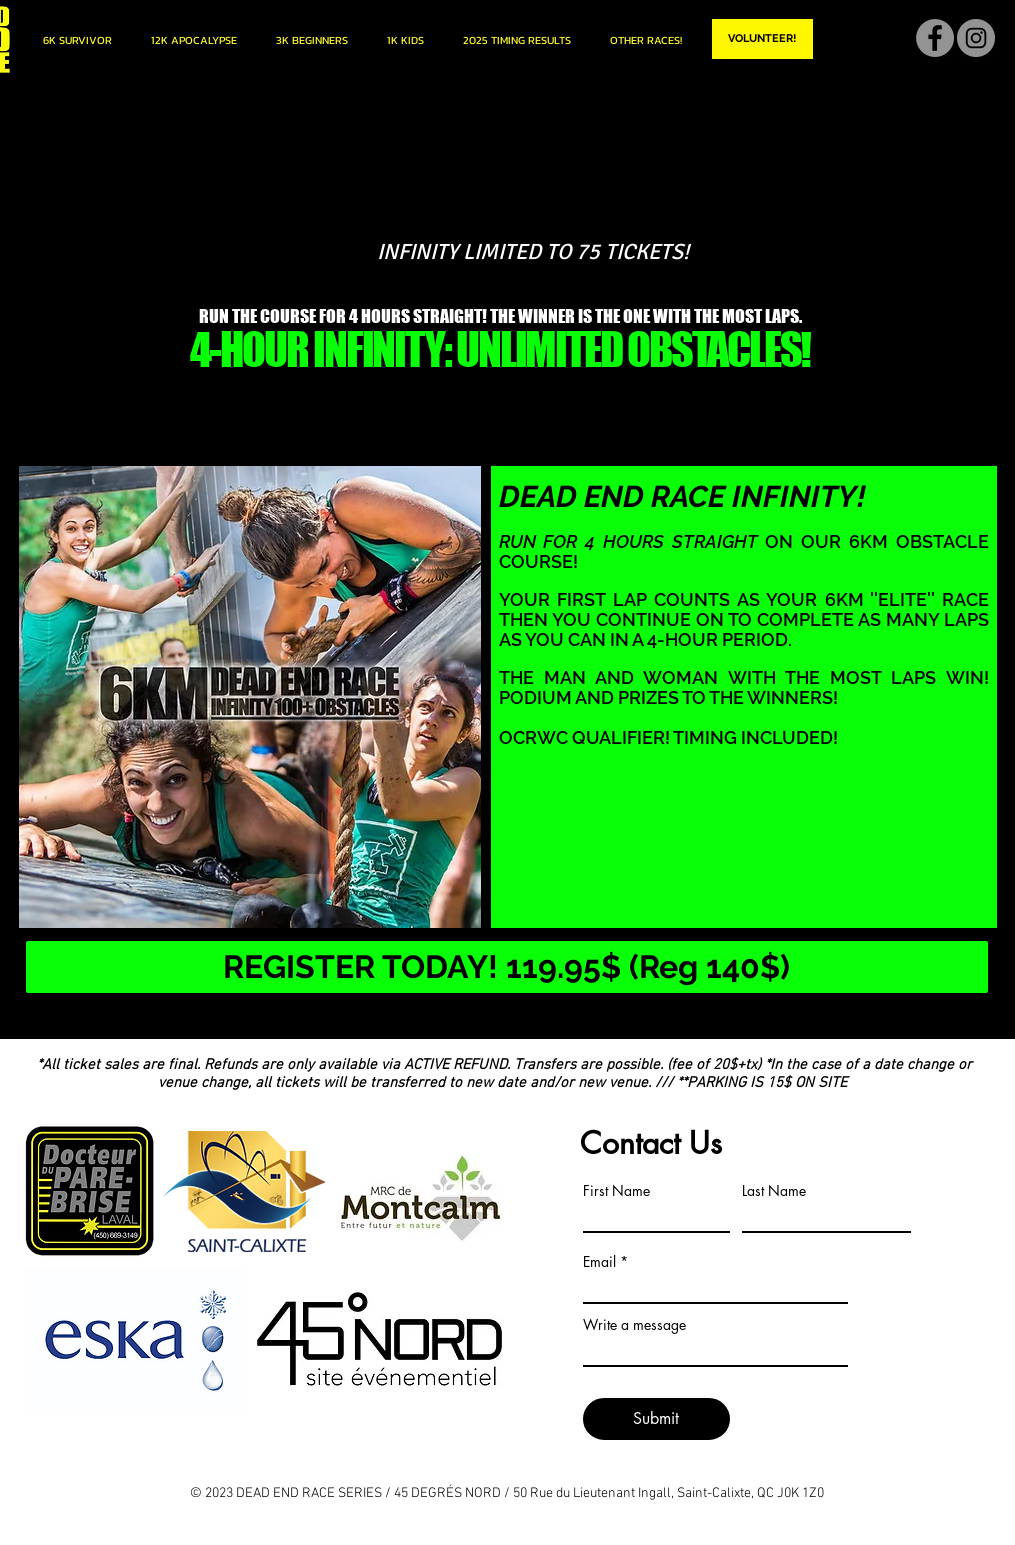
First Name (616, 1191)
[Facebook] (935, 38)
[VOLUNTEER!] (762, 39)
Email (599, 1262)
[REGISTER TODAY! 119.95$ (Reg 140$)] (507, 967)
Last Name (774, 1191)
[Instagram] (976, 38)
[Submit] (656, 1419)
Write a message (634, 1325)
